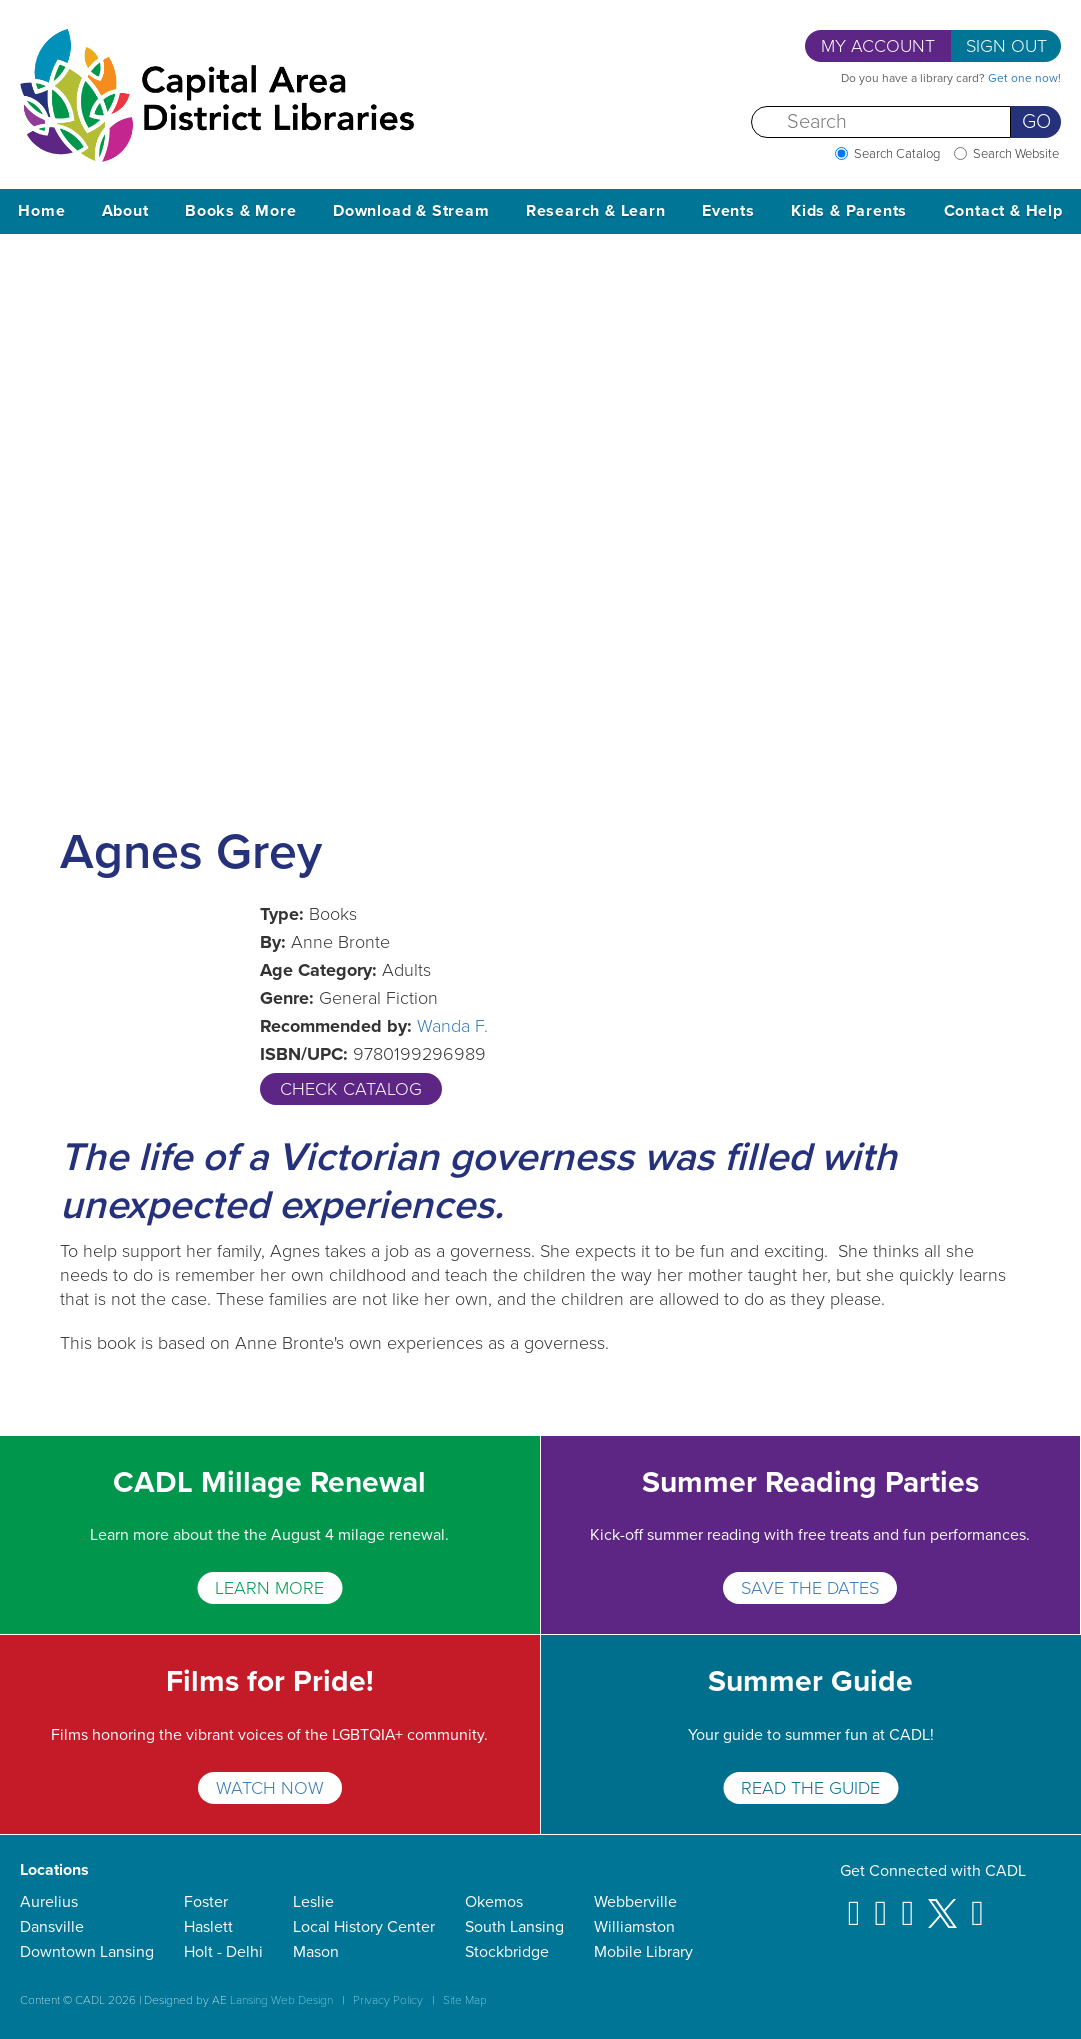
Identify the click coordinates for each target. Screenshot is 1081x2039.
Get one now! (1024, 78)
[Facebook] (854, 1904)
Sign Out (1006, 46)
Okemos (494, 1902)
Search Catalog (897, 154)
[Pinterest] (907, 1904)
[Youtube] (977, 1904)
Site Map (465, 2000)
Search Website (1016, 154)
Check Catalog (351, 1089)
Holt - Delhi (223, 1952)
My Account (878, 46)
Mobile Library (643, 1952)
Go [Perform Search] (1036, 122)
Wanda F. (452, 1026)
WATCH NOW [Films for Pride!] (270, 1788)
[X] (942, 1904)
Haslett (208, 1927)
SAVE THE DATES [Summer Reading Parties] (810, 1588)
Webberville (635, 1902)
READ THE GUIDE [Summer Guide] (810, 1788)
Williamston (634, 1927)
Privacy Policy (388, 2000)
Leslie (313, 1902)
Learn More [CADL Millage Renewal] (269, 1588)
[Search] (881, 122)
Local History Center (364, 1927)
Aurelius (49, 1902)
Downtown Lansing (87, 1952)
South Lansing (514, 1927)
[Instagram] (881, 1904)
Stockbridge (507, 1952)
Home (41, 211)
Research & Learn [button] (596, 211)
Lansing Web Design (281, 2000)
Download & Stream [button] (411, 211)
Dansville (52, 1927)
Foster (206, 1902)
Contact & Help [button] (1003, 211)
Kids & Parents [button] (849, 211)
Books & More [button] (241, 211)
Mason (316, 1952)
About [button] (125, 211)
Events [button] (728, 211)
